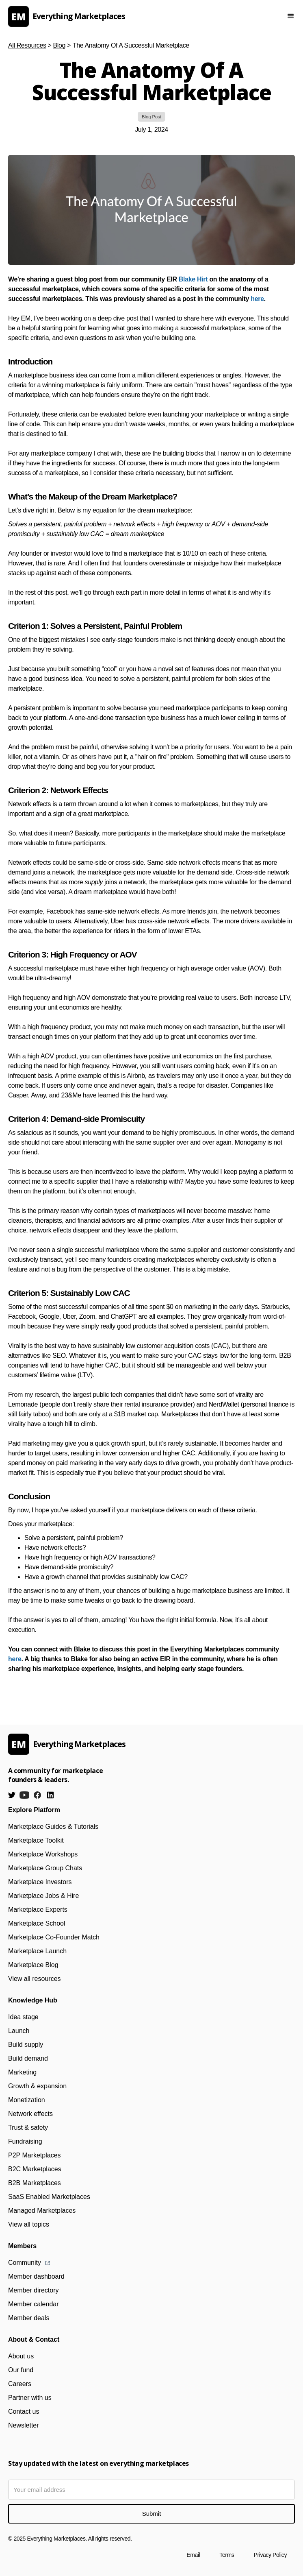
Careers (19, 2383)
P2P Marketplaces (34, 2155)
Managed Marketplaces (42, 2210)
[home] (133, 16)
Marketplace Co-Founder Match (54, 1937)
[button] (291, 16)
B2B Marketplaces (34, 2182)
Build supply (25, 2044)
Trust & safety (28, 2127)
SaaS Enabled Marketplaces (49, 2196)
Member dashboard (36, 2276)
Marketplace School (36, 1923)
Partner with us (30, 2397)
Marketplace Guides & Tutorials (53, 1826)
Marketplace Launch (37, 1951)
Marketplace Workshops (43, 1854)
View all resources (34, 1978)
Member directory (33, 2290)
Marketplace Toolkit (36, 1840)
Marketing (22, 2072)
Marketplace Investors (40, 1881)
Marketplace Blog (33, 1964)
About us (21, 2356)
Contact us (23, 2411)
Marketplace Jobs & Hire (43, 1895)
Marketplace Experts (37, 1909)
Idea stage (23, 2016)
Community (24, 2262)
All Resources (27, 45)
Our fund (20, 2370)
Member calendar (33, 2304)
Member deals (28, 2317)
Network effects (30, 2113)
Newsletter (23, 2425)
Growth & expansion (37, 2086)
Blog (59, 45)
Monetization (26, 2099)
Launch (19, 2030)
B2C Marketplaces (34, 2169)
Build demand (28, 2058)
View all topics (28, 2224)
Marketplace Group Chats (45, 1868)
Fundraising (25, 2141)
